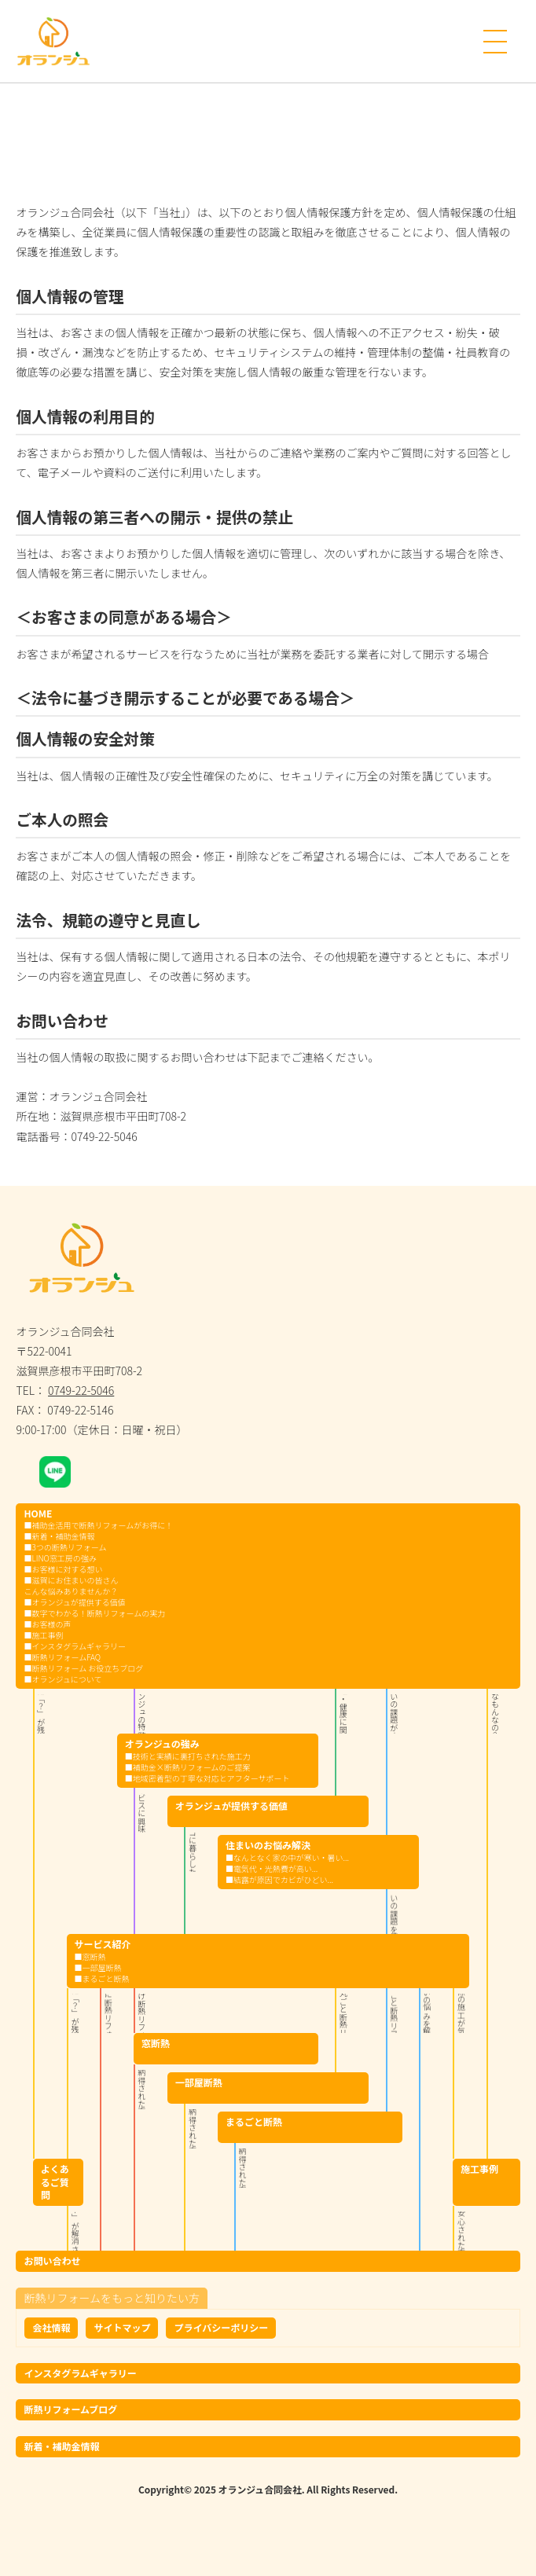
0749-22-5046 (81, 1390)
